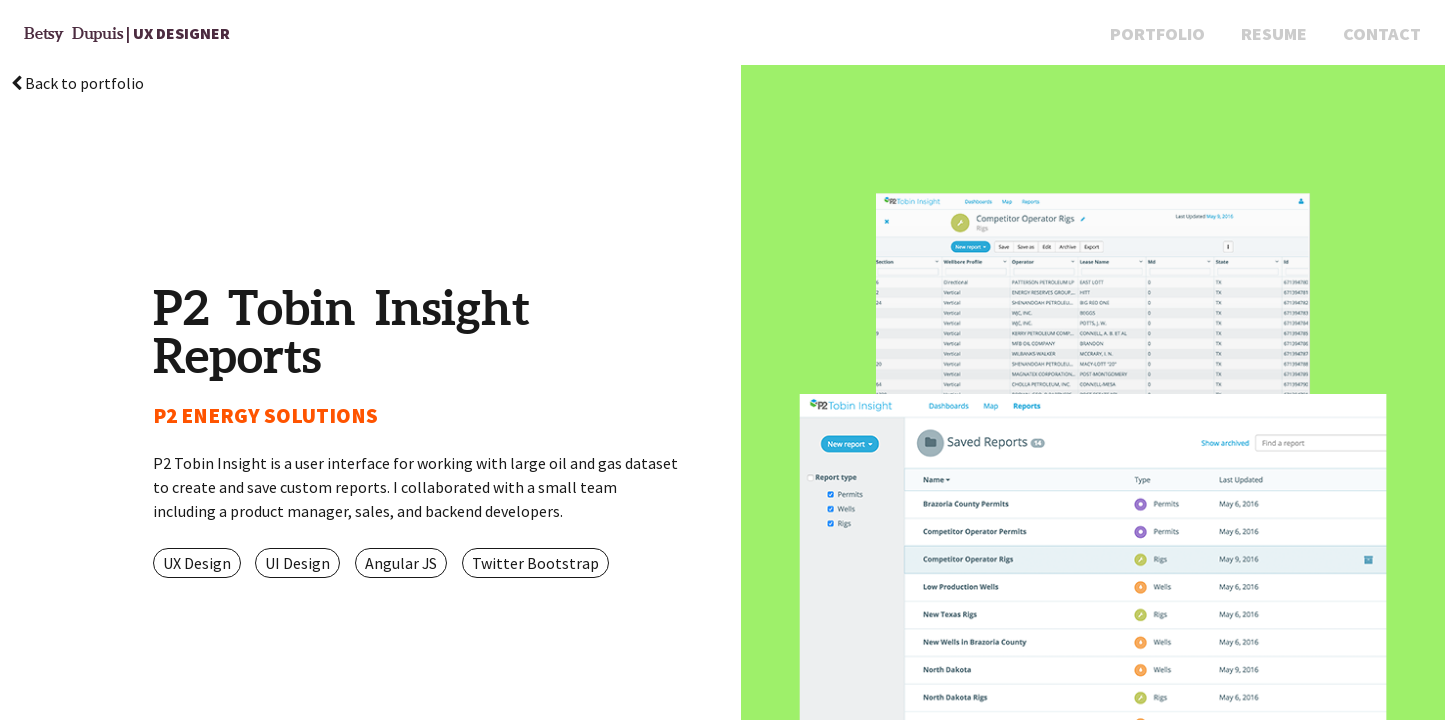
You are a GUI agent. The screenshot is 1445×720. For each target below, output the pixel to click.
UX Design (197, 563)
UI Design (297, 563)
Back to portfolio (77, 83)
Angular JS (401, 563)
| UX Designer (127, 33)
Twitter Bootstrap (535, 563)
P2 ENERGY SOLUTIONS (265, 415)
